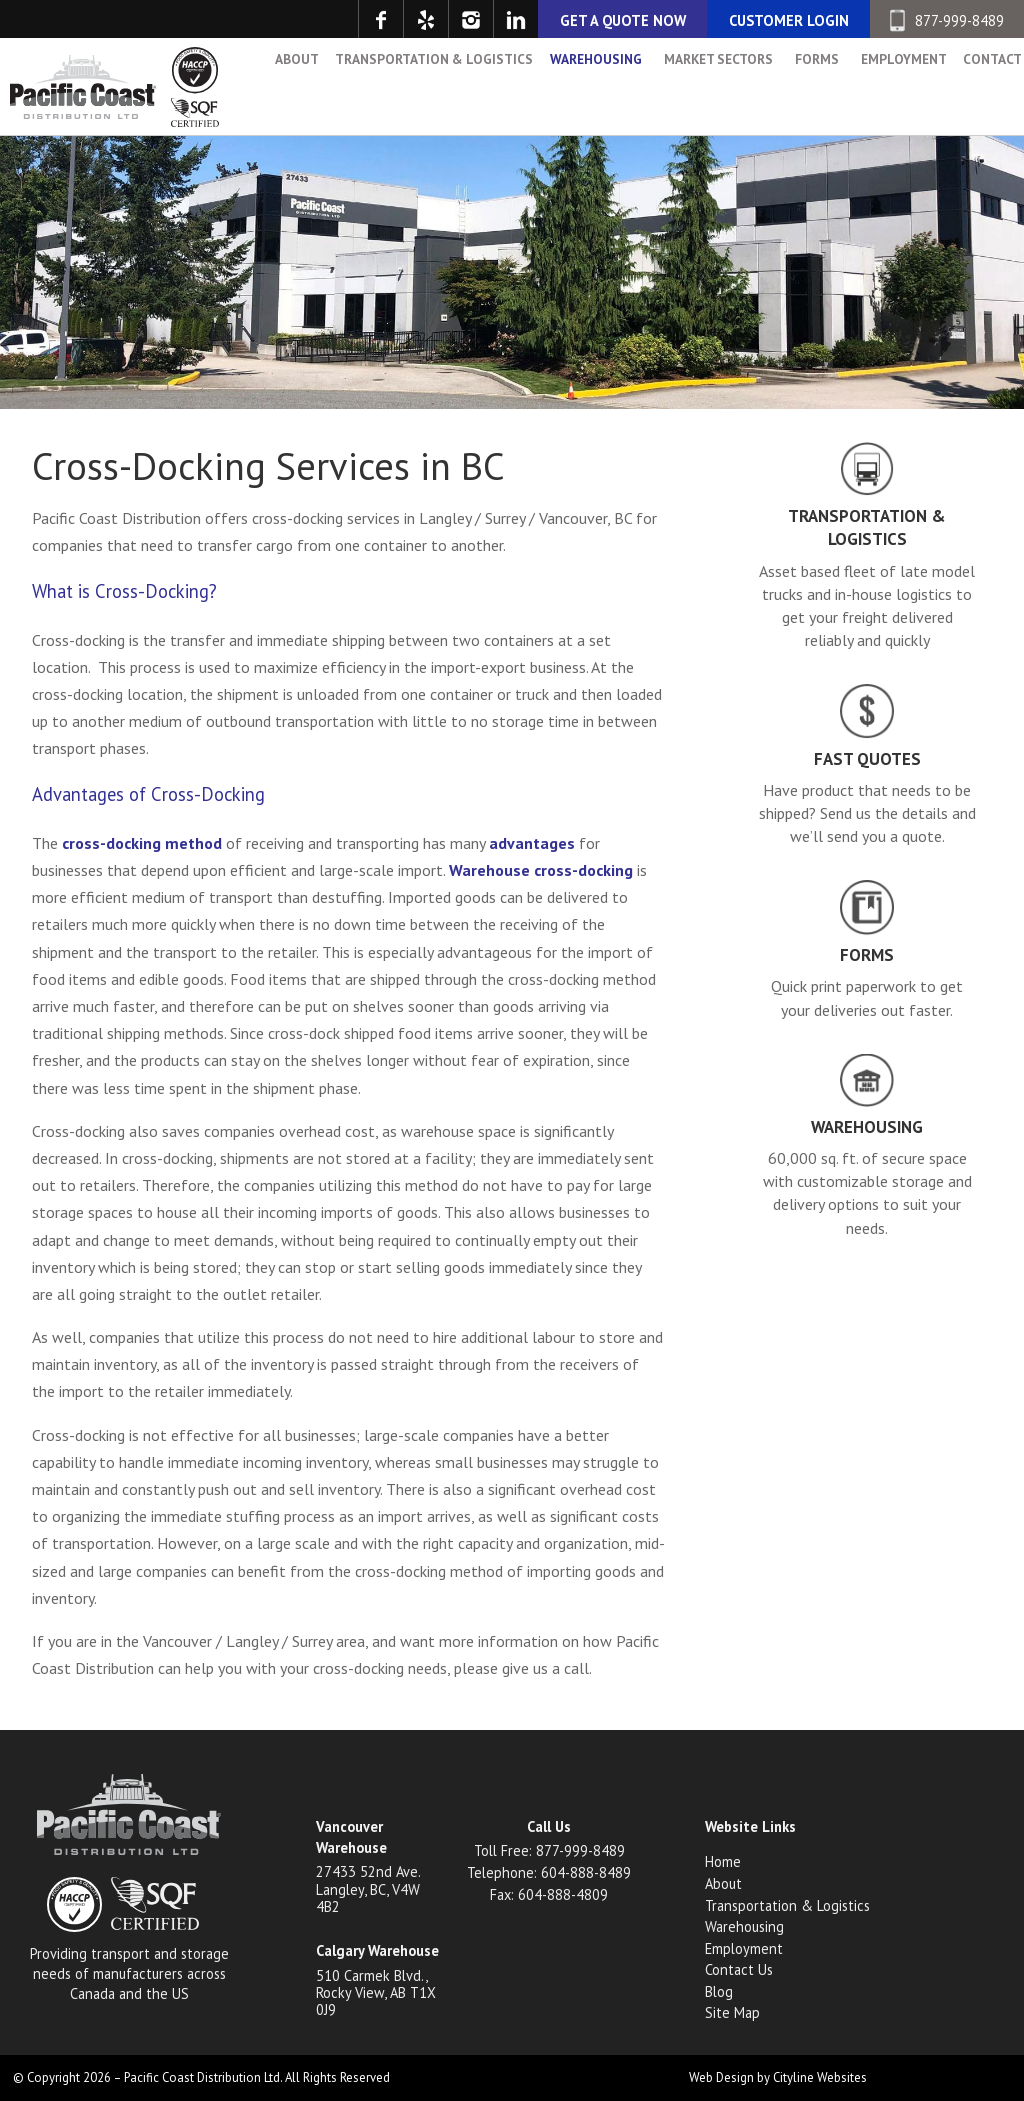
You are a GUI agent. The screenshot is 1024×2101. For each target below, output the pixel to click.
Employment (889, 83)
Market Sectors (704, 83)
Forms (803, 83)
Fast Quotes (867, 759)
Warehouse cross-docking (541, 870)
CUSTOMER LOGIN (789, 20)
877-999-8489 (946, 20)
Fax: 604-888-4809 (549, 1894)
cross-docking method (142, 843)
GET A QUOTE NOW (623, 20)
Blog (719, 1991)
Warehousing (582, 83)
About (283, 83)
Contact (978, 83)
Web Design (721, 2077)
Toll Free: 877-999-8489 (549, 1850)
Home (723, 1861)
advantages (532, 843)
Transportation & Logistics (420, 83)
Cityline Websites (820, 2077)
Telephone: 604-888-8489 (549, 1872)
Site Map (732, 2012)
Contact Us (739, 1969)
